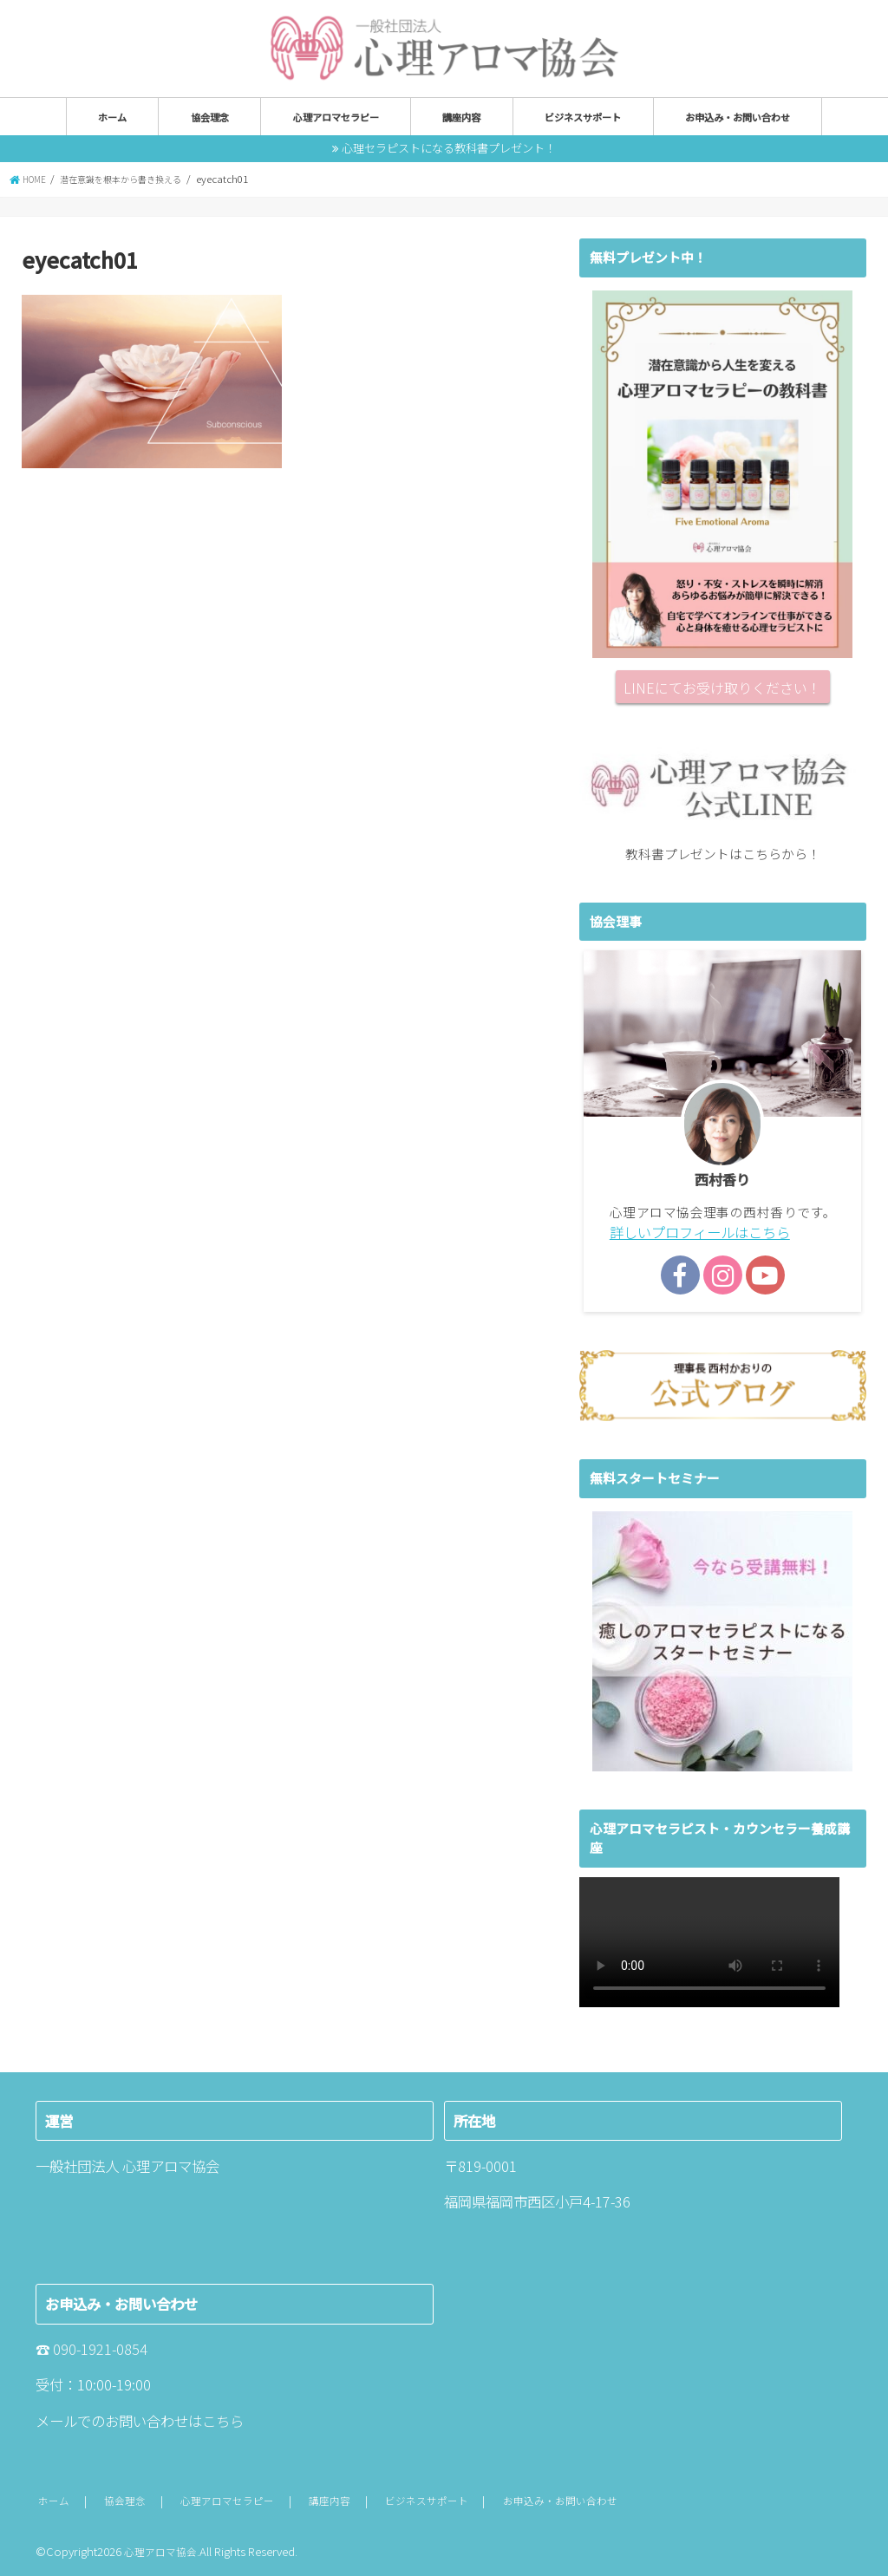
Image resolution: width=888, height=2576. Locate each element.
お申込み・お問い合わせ (737, 116)
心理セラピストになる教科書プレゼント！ (449, 147)
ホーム (112, 116)
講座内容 (461, 116)
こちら (223, 2418)
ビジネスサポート (583, 116)
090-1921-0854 (100, 2347)
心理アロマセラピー (336, 116)
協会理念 (210, 116)
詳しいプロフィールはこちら (694, 1231)
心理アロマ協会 (163, 2548)
